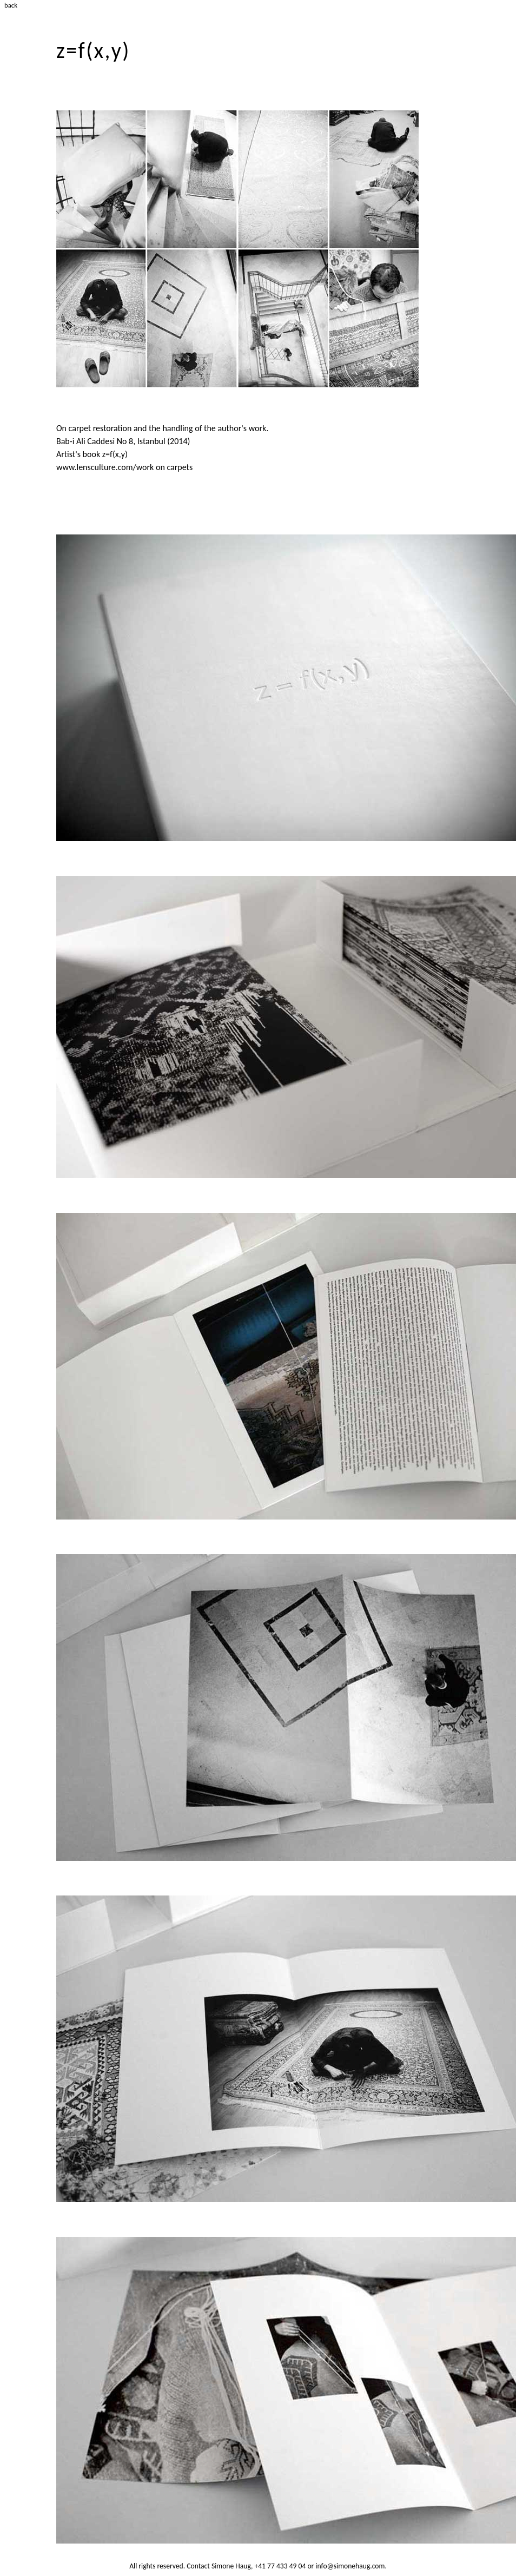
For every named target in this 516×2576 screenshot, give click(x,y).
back (10, 5)
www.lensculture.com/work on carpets (124, 467)
